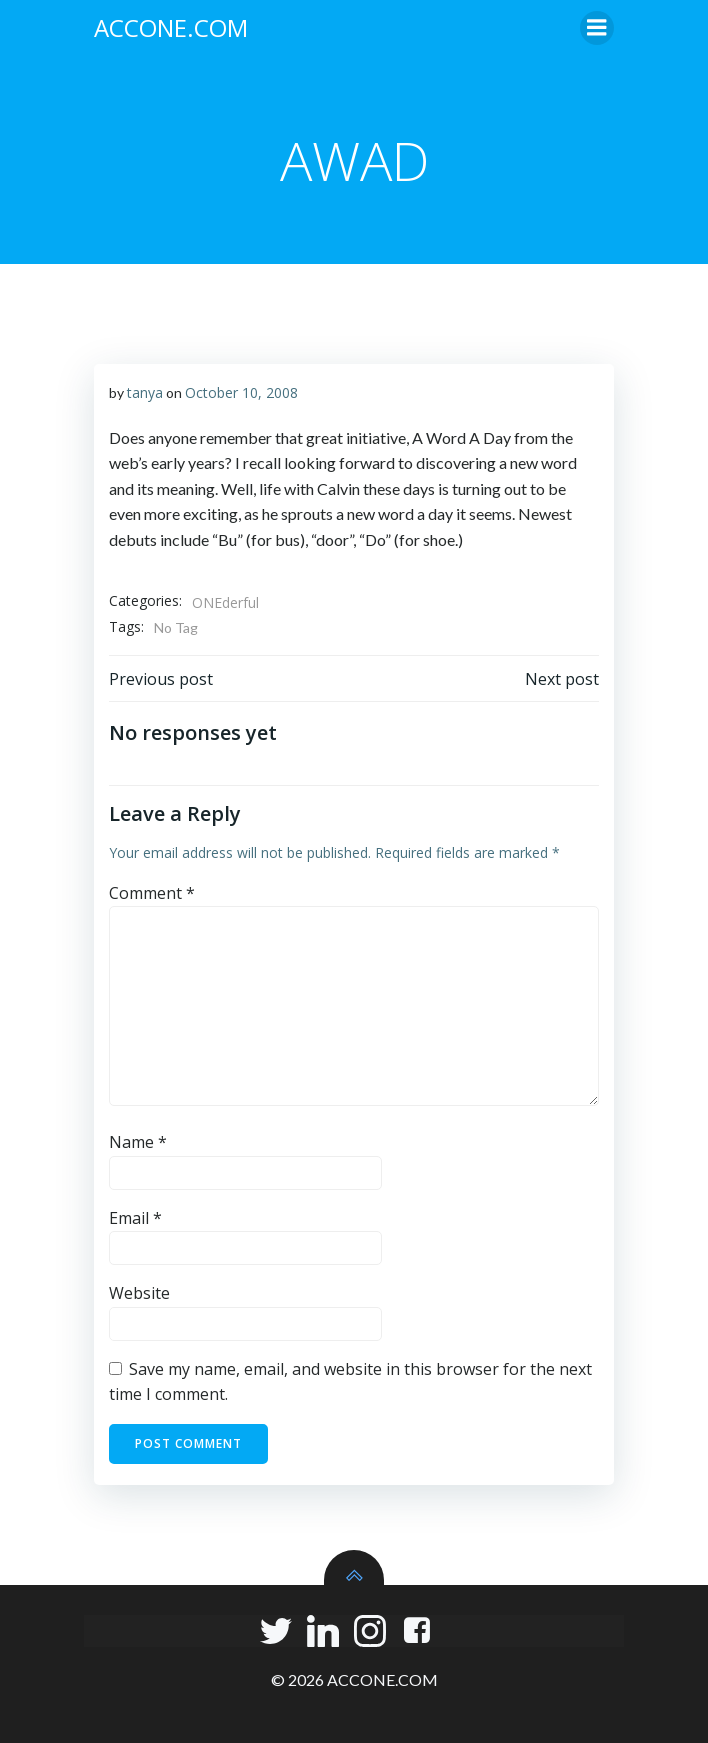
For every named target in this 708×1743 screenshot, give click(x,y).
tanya (145, 392)
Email (135, 1218)
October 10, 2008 (241, 392)
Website (139, 1293)
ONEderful (225, 602)
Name (138, 1142)
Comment (152, 893)
